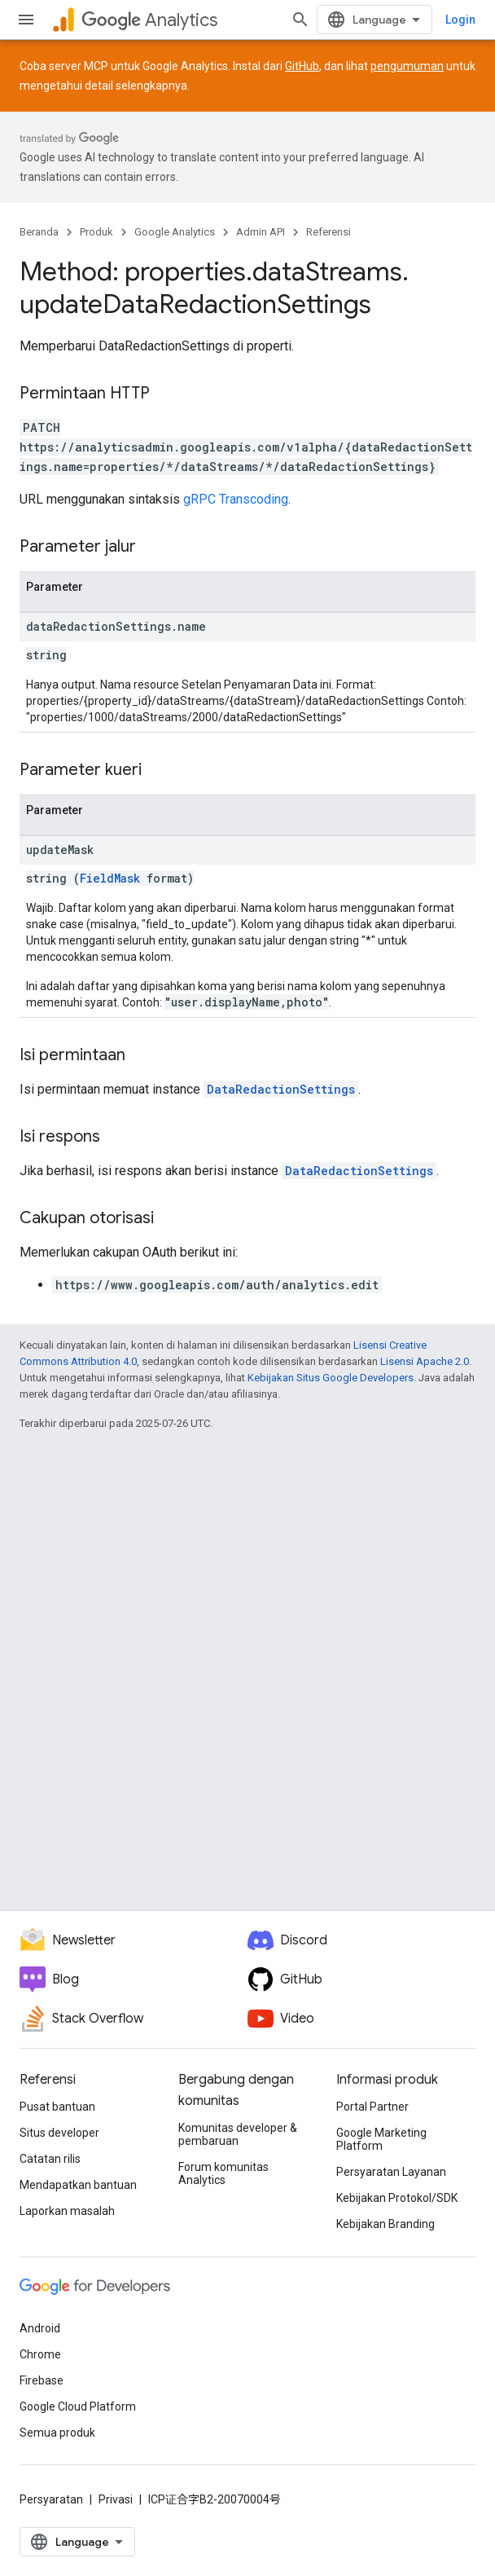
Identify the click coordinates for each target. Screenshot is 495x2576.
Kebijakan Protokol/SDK (397, 2197)
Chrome (40, 2354)
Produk (96, 232)
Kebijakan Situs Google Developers (331, 1378)
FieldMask (110, 878)
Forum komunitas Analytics (223, 2173)
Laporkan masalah (67, 2210)
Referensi (328, 232)
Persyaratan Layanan (391, 2171)
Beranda (39, 232)
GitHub (302, 66)
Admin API (260, 232)
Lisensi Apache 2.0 (424, 1361)
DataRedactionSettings (281, 1089)
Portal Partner (372, 2106)
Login (460, 19)
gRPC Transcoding (235, 499)
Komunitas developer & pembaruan (237, 2134)
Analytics (149, 20)
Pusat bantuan (57, 2106)
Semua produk (57, 2432)
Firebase (42, 2380)
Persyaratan (51, 2499)
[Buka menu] (26, 19)
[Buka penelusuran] (300, 19)
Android (40, 2328)
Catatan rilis (50, 2158)
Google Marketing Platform (381, 2139)
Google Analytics (174, 232)
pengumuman (407, 66)
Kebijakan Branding (385, 2223)
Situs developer (59, 2132)
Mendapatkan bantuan (78, 2184)
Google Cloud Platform (78, 2406)
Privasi (116, 2499)
